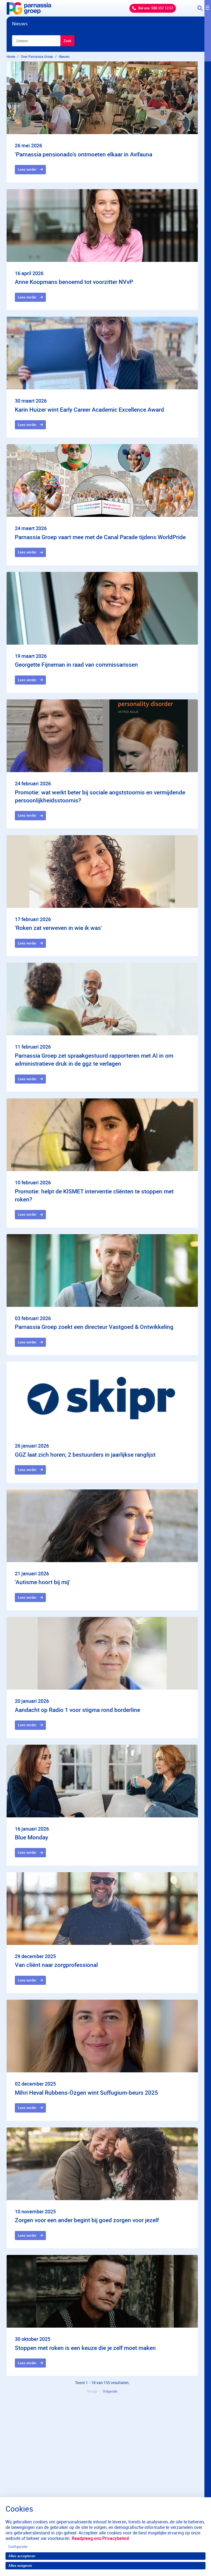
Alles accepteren (22, 2555)
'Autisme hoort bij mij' (42, 1582)
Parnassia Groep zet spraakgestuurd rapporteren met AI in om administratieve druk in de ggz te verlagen (94, 1059)
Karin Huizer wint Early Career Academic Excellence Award (89, 409)
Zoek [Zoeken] (67, 40)
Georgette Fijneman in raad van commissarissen (76, 664)
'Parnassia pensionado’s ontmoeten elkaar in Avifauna (83, 154)
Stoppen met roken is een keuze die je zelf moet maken (85, 2348)
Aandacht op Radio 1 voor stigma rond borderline (77, 1710)
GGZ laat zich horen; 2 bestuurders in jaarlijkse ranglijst (85, 1454)
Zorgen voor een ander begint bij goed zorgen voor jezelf (87, 2220)
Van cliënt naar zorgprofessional (56, 1965)
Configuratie (17, 2546)
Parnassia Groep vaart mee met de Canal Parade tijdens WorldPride (100, 537)
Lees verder (27, 169)
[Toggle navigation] (204, 8)
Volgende (110, 2391)
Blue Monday (31, 1837)
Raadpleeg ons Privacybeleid (100, 2538)
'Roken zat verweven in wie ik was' (58, 928)
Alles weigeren (20, 2565)
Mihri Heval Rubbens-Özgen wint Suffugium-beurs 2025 (86, 2092)
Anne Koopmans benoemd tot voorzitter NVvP (74, 282)
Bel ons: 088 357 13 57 (155, 8)
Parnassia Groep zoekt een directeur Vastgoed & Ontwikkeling (94, 1327)
